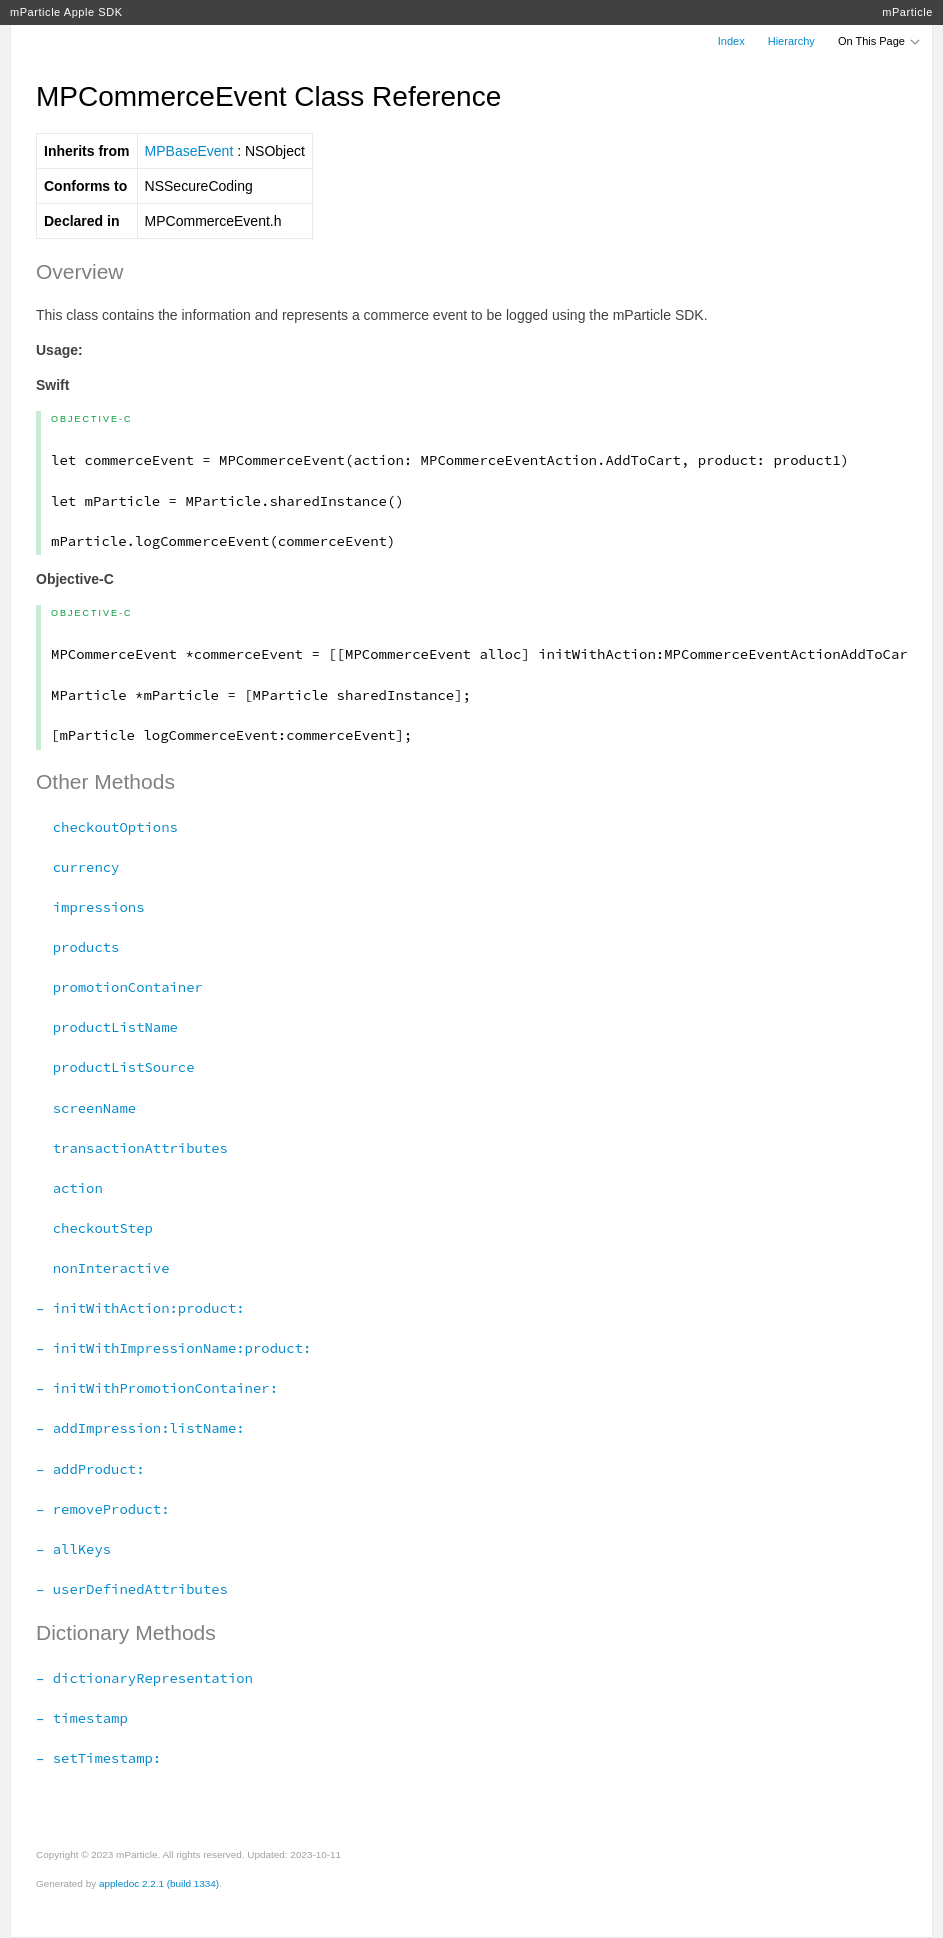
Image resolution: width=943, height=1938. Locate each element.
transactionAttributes (132, 1148)
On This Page (880, 41)
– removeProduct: (103, 1509)
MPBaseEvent (189, 151)
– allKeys (73, 1549)
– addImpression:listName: (140, 1428)
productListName (107, 1027)
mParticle (907, 12)
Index (731, 41)
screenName (86, 1108)
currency (77, 867)
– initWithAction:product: (140, 1308)
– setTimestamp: (98, 1758)
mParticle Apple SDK (66, 12)
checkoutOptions (107, 827)
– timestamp (82, 1718)
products (77, 947)
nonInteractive (103, 1268)
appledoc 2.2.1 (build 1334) (159, 1883)
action (69, 1188)
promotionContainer (119, 987)
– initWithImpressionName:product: (173, 1348)
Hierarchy (791, 41)
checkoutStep (94, 1228)
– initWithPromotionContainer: (157, 1388)
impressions (90, 907)
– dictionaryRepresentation (144, 1678)
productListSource (115, 1067)
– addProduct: (90, 1469)
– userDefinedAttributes (132, 1589)
